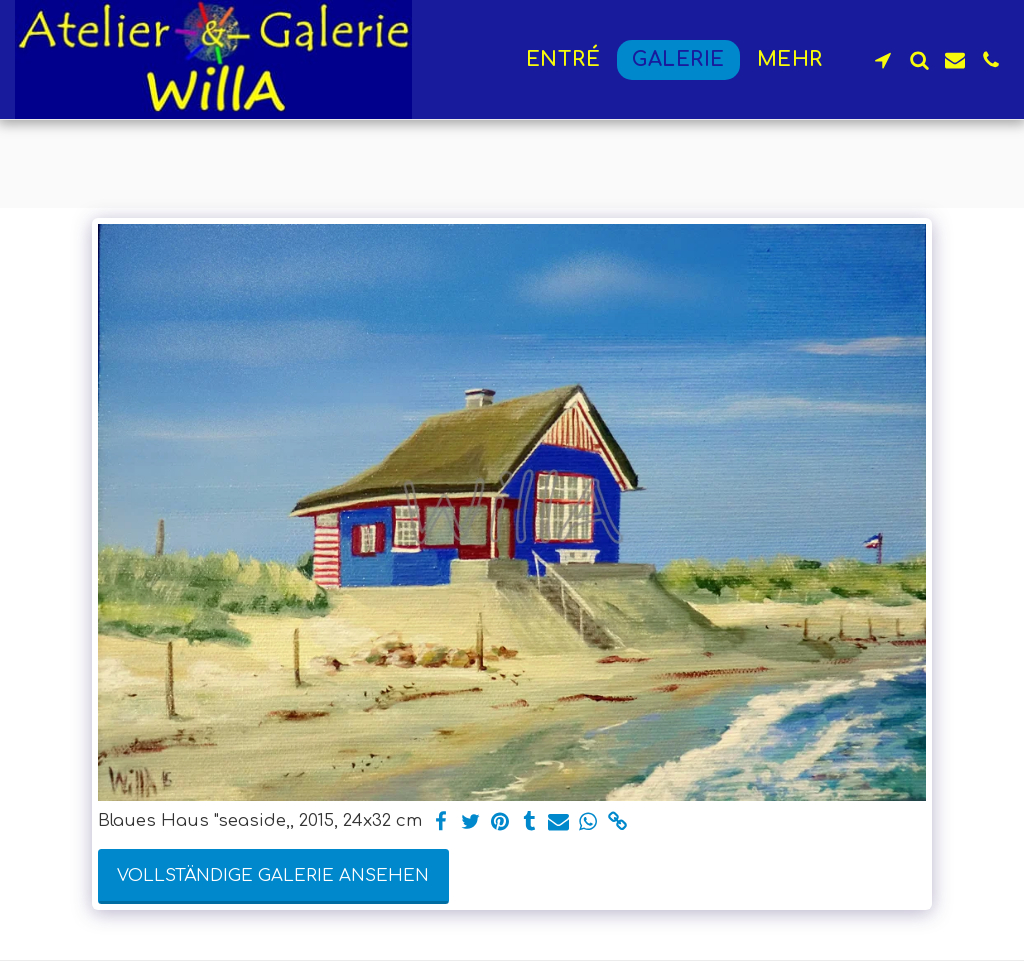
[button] (883, 60)
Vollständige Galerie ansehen (273, 875)
